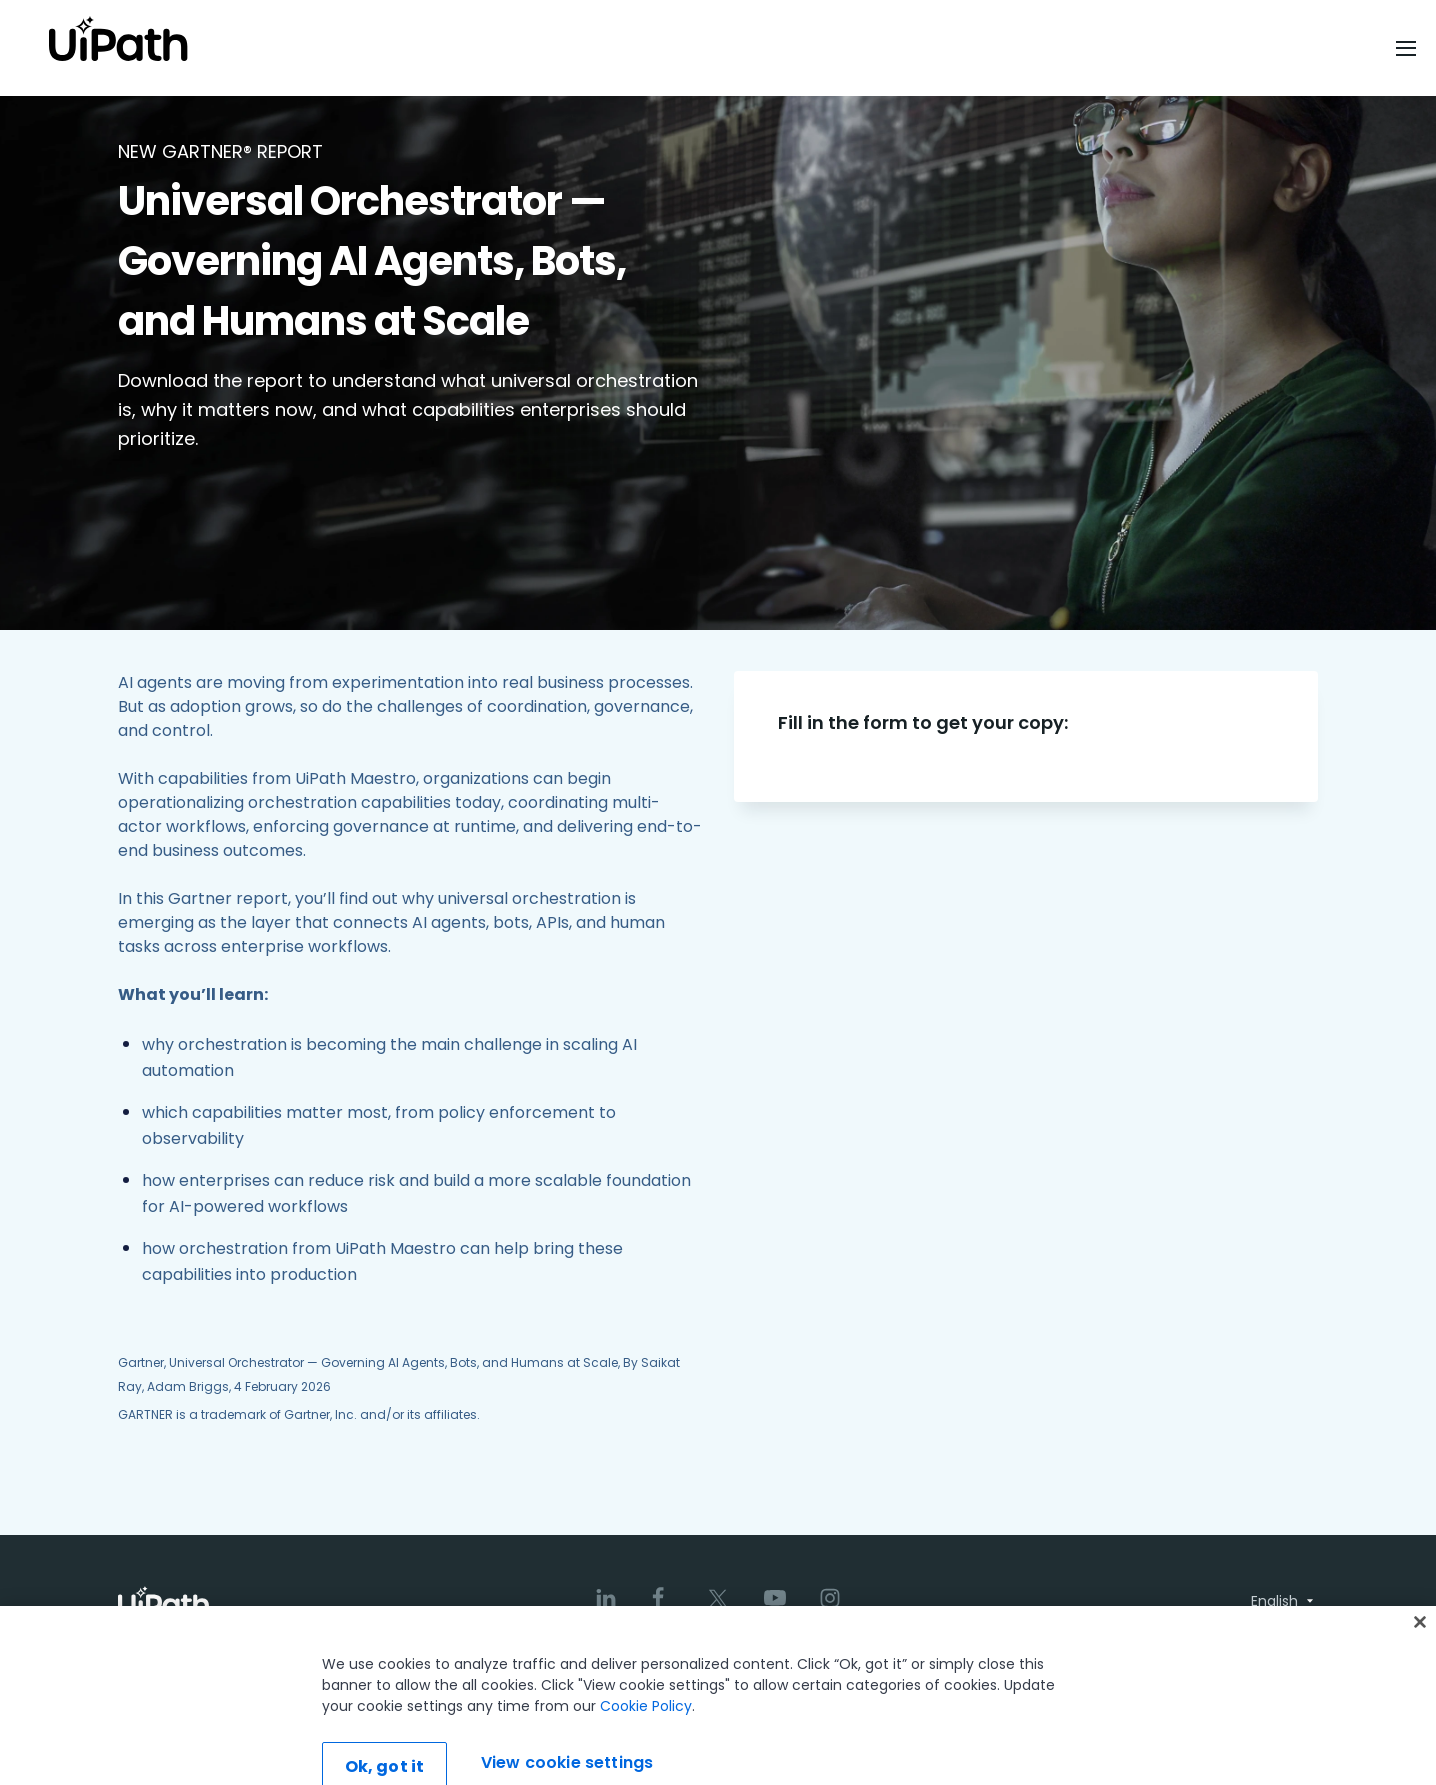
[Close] (1420, 1659)
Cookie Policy (646, 1743)
